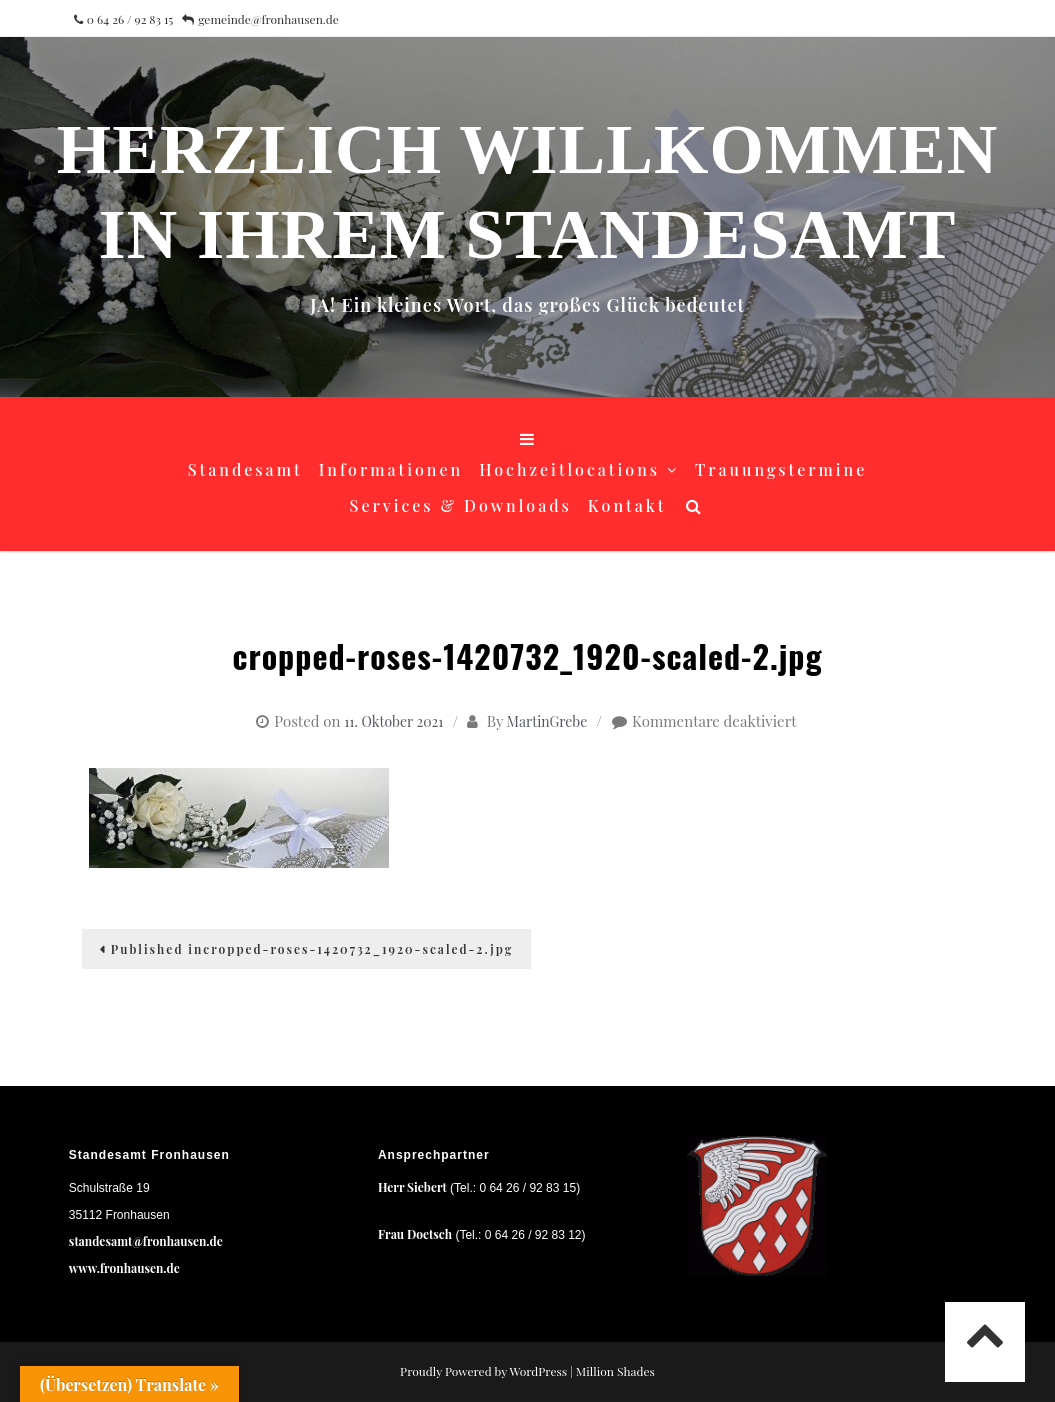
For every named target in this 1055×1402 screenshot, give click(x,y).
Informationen (391, 469)
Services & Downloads (461, 505)
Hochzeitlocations (569, 469)
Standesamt (245, 469)
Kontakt (627, 505)
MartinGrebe (547, 721)
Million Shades (615, 1371)
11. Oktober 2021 (393, 721)
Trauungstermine (781, 469)
